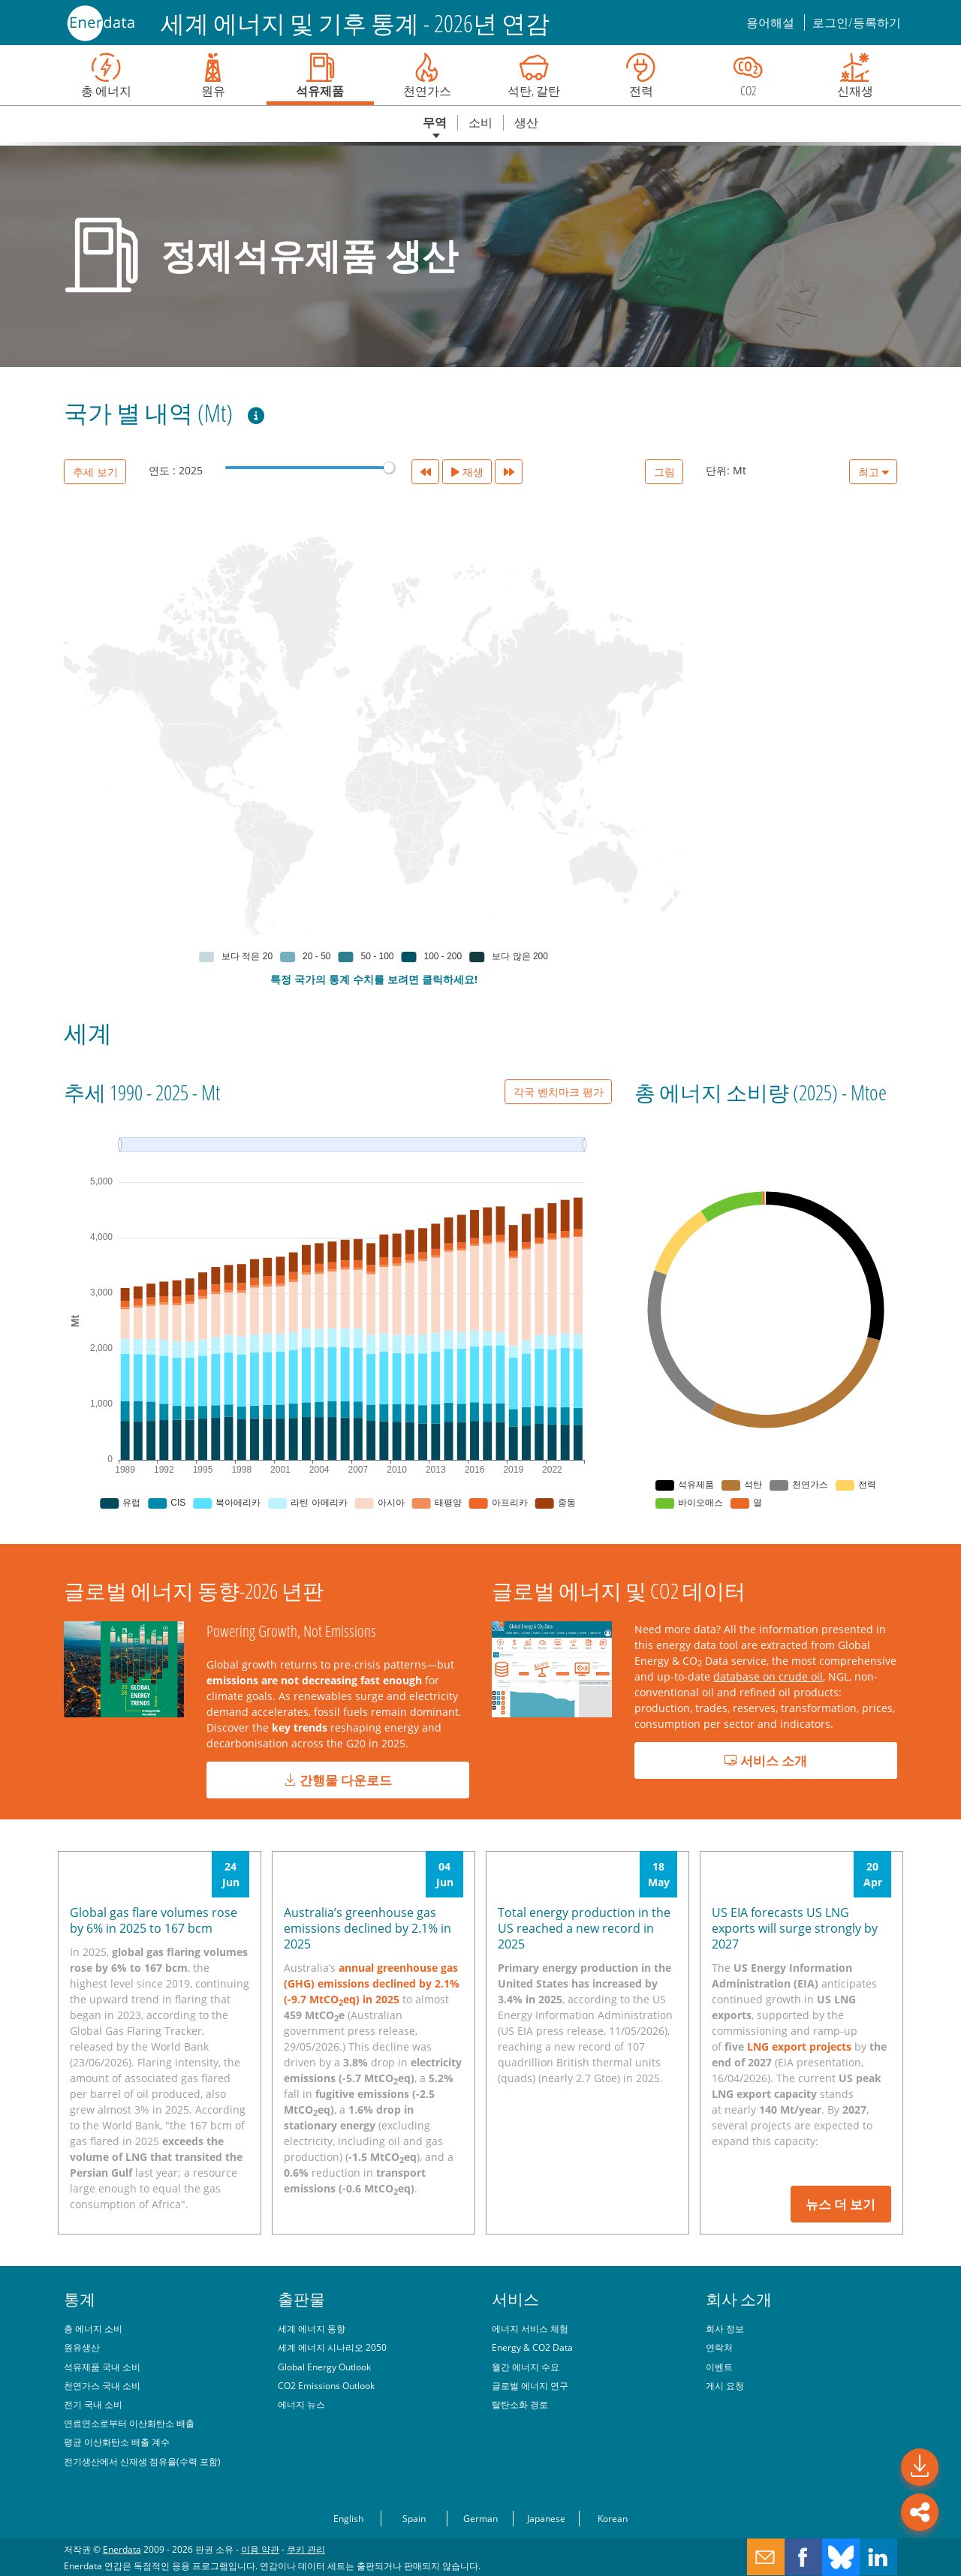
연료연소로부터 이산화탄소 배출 (129, 2423)
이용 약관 (260, 2549)
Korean (613, 2518)
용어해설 (771, 22)
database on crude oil (768, 1676)
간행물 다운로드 (338, 1780)
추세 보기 (95, 472)
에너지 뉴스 (301, 2404)
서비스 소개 (766, 1760)
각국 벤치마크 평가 (559, 1092)
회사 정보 (725, 2328)
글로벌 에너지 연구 (530, 2385)
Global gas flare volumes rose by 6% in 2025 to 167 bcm (153, 1920)
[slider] (389, 467)
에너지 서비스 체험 (530, 2328)
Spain (414, 2518)
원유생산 (82, 2347)
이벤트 (719, 2367)
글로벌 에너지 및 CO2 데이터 (619, 1590)
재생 (467, 472)
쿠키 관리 (306, 2549)
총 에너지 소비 (93, 2328)
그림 (664, 472)
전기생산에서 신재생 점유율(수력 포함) (142, 2461)
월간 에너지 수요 (525, 2367)
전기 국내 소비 (93, 2404)
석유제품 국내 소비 (102, 2367)
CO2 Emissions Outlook (326, 2385)
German (480, 2518)
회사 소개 (739, 2299)
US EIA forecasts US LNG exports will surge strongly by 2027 (795, 1928)
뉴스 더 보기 (840, 2204)
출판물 (301, 2299)
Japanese (546, 2518)
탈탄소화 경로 (520, 2404)
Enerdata (122, 2549)
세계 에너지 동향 (311, 2328)
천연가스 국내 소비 (102, 2385)
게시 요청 (725, 2385)
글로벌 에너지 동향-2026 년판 (194, 1590)
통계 (79, 2299)
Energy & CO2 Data (532, 2347)
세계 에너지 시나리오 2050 (332, 2347)
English (348, 2518)
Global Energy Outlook (324, 2367)
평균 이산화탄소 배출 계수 (117, 2442)
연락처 (719, 2347)
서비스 (515, 2299)
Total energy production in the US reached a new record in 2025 (584, 1928)
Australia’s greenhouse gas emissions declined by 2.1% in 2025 (367, 1928)
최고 (873, 472)
